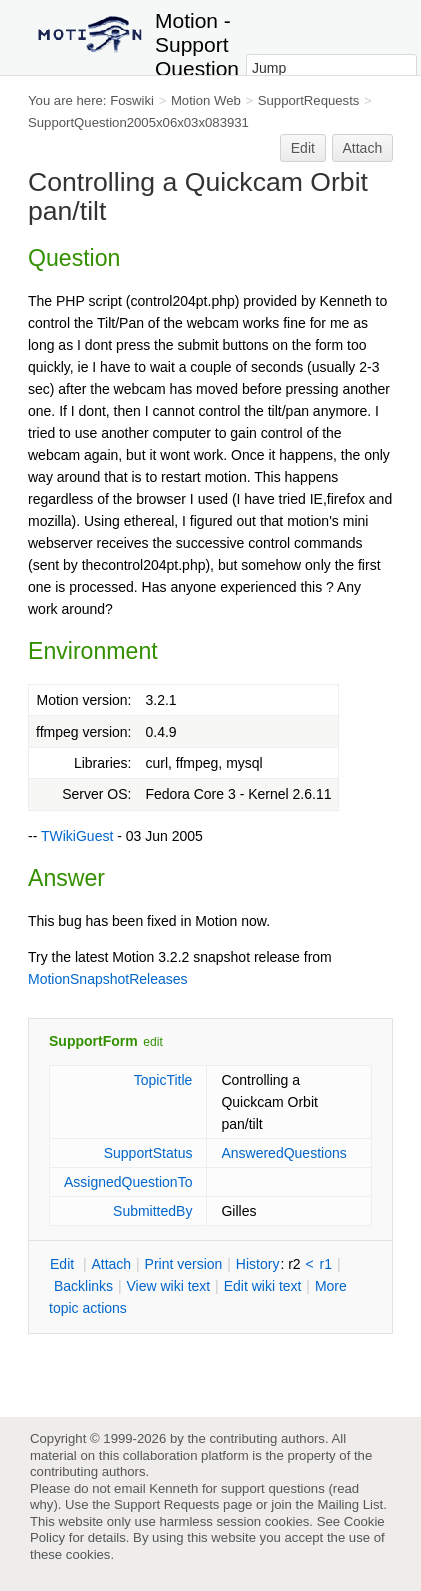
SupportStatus (148, 1153)
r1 (326, 1264)
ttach (111, 1264)
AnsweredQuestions (283, 1153)
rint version (184, 1264)
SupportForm (93, 1041)
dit (64, 1264)
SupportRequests (309, 100)
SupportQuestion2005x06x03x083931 (138, 122)
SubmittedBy (152, 1211)
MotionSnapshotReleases (108, 979)
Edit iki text (263, 1286)
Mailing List (350, 1504)
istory (258, 1264)
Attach (363, 148)
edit (152, 1042)
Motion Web (206, 100)
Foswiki (132, 100)
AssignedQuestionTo (128, 1182)
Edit (303, 148)
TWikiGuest (77, 836)
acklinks (83, 1286)
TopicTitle (163, 1080)
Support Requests (166, 1504)
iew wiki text (168, 1286)
